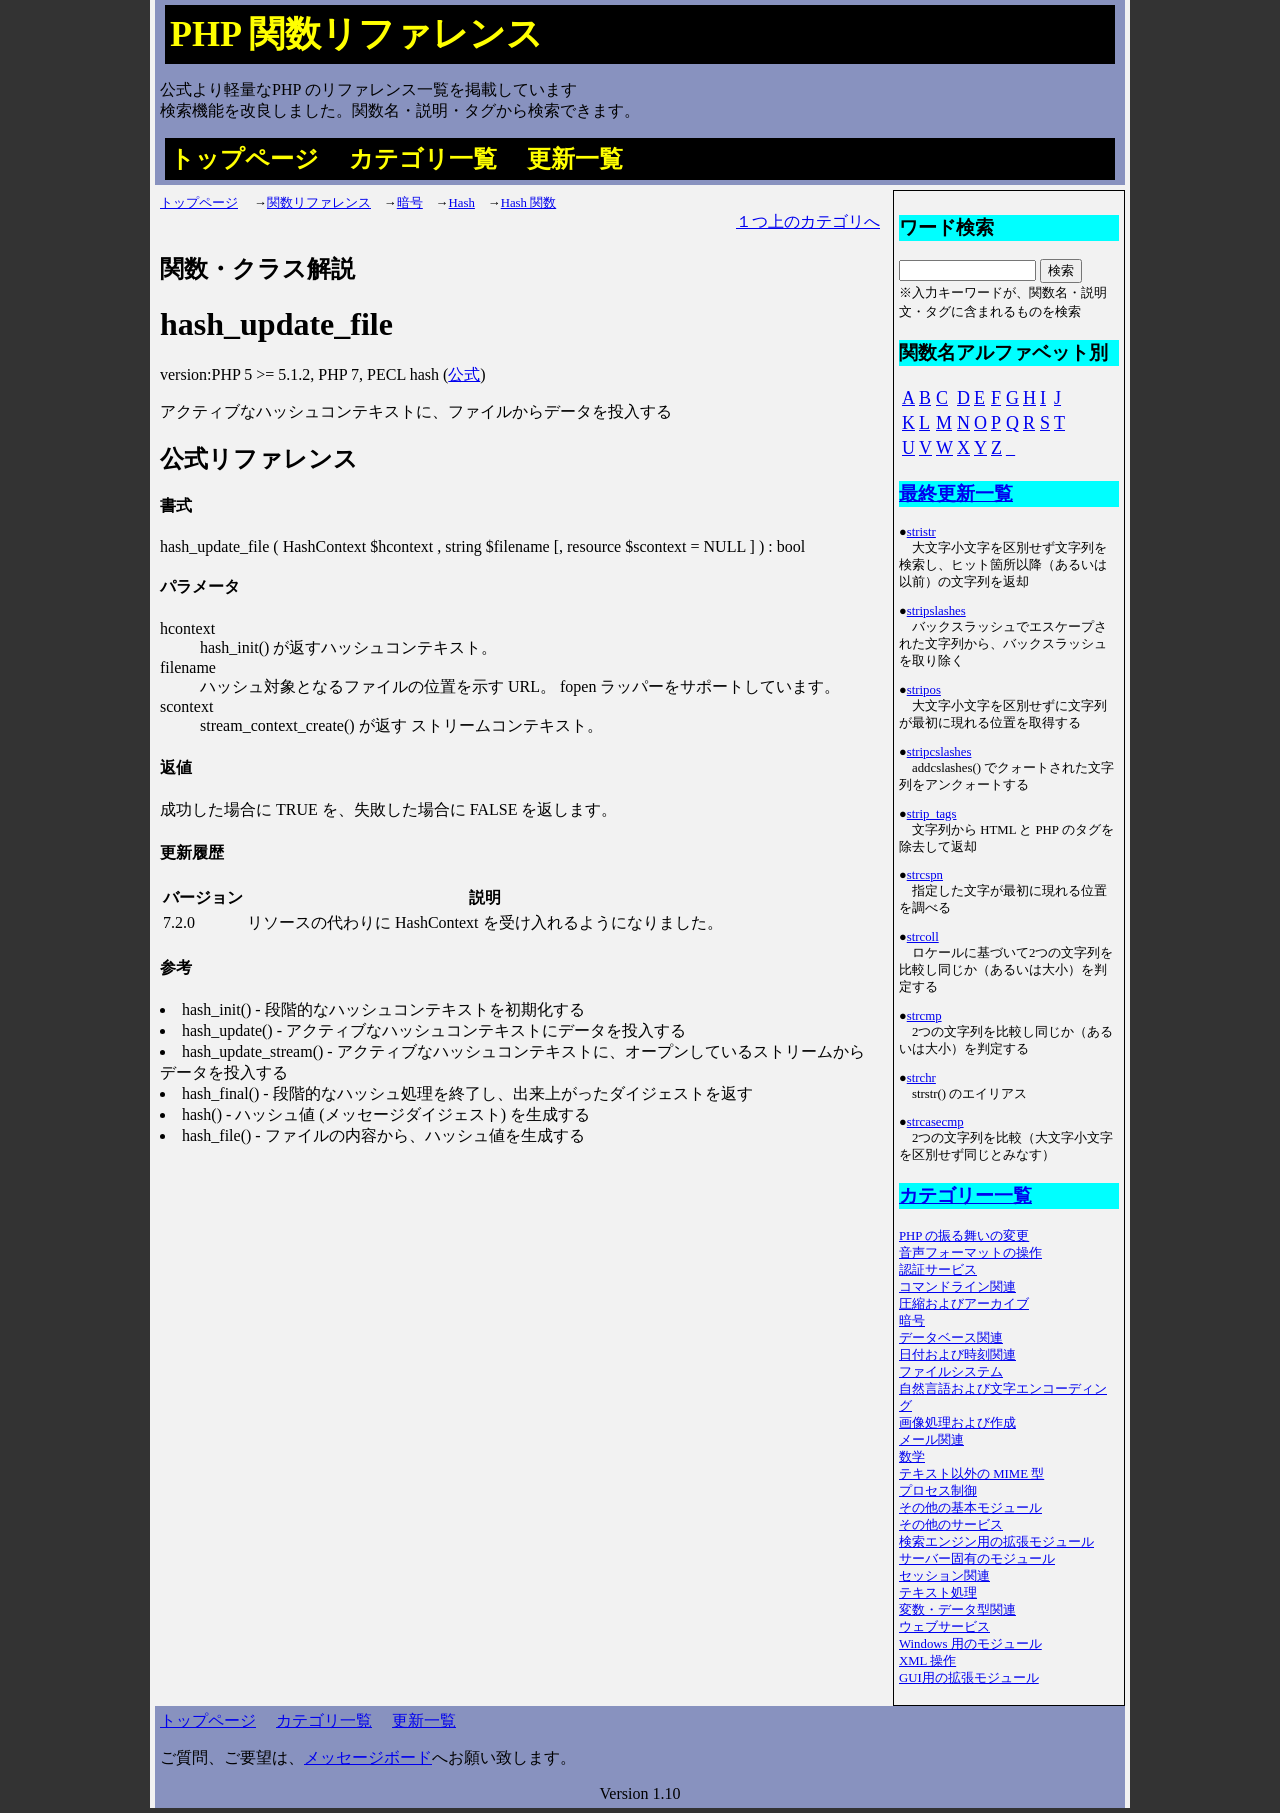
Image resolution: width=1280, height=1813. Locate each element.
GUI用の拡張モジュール (969, 1678)
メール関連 (931, 1440)
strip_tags (932, 814)
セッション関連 (944, 1576)
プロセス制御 (938, 1491)
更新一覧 (575, 159)
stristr (921, 532)
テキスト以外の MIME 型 (971, 1474)
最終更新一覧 (956, 493)
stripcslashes (939, 752)
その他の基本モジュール (970, 1508)
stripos (924, 690)
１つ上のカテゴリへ (808, 221)
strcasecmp (935, 1122)
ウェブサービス (944, 1627)
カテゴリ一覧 (423, 159)
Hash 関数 (529, 203)
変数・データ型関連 (957, 1610)
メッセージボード (368, 1757)
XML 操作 (927, 1661)
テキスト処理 (938, 1593)
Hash (462, 203)
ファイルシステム (951, 1372)
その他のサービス (951, 1525)
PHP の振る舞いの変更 (964, 1236)
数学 (912, 1457)
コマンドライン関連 (957, 1287)
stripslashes (936, 611)
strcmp (924, 1016)
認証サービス (938, 1270)
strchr (921, 1078)
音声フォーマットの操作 (970, 1253)
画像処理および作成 (957, 1423)
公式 (464, 374)
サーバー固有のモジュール (977, 1559)
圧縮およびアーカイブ (964, 1304)
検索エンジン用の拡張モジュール (996, 1542)
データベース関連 (951, 1338)
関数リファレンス (319, 203)
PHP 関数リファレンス (356, 34)
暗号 (410, 203)
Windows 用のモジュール (970, 1644)
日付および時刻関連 (957, 1355)
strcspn (925, 875)
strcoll (923, 937)
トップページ (244, 159)
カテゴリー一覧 (965, 1195)
